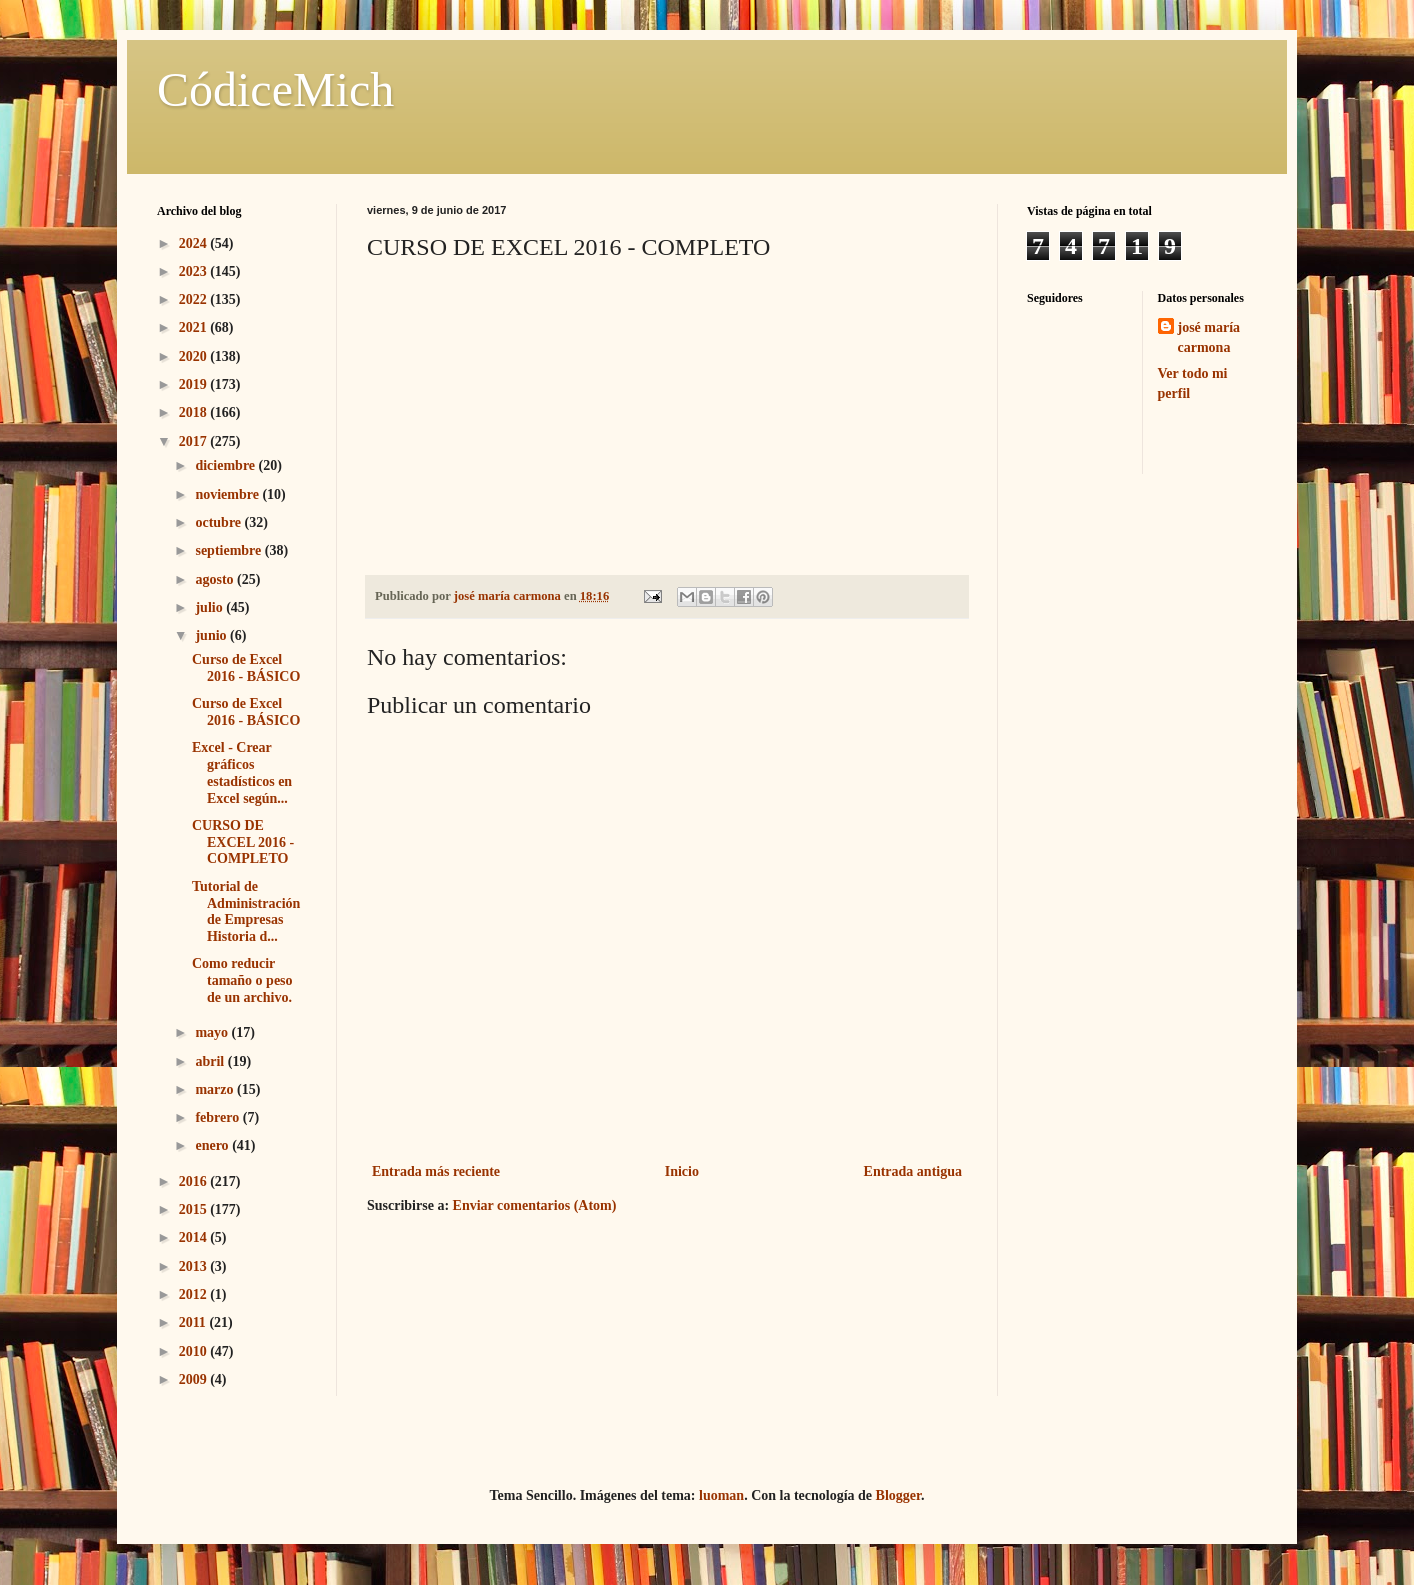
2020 (195, 356)
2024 (195, 243)
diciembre (226, 465)
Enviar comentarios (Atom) (535, 1205)
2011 (194, 1322)
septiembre (229, 550)
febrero (218, 1117)
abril (211, 1061)
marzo (216, 1089)
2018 (195, 412)
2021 (195, 327)
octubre (219, 522)
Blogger (898, 1495)
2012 (195, 1294)
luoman (721, 1495)
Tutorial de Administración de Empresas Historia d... (246, 911)
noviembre (228, 494)
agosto (216, 579)
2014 (195, 1237)
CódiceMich (275, 89)
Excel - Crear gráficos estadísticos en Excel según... (242, 772)
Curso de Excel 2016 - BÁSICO (246, 668)
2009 (195, 1379)
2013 (195, 1266)
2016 (195, 1181)
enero (213, 1145)
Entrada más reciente (436, 1171)
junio (212, 635)
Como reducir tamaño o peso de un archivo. (242, 980)
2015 (195, 1209)
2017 (195, 441)
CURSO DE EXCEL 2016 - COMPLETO (243, 842)
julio (210, 607)
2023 (195, 271)
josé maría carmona (1209, 337)
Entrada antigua (913, 1171)
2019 (195, 384)
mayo (213, 1032)
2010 (195, 1351)
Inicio (682, 1171)
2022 (195, 299)
